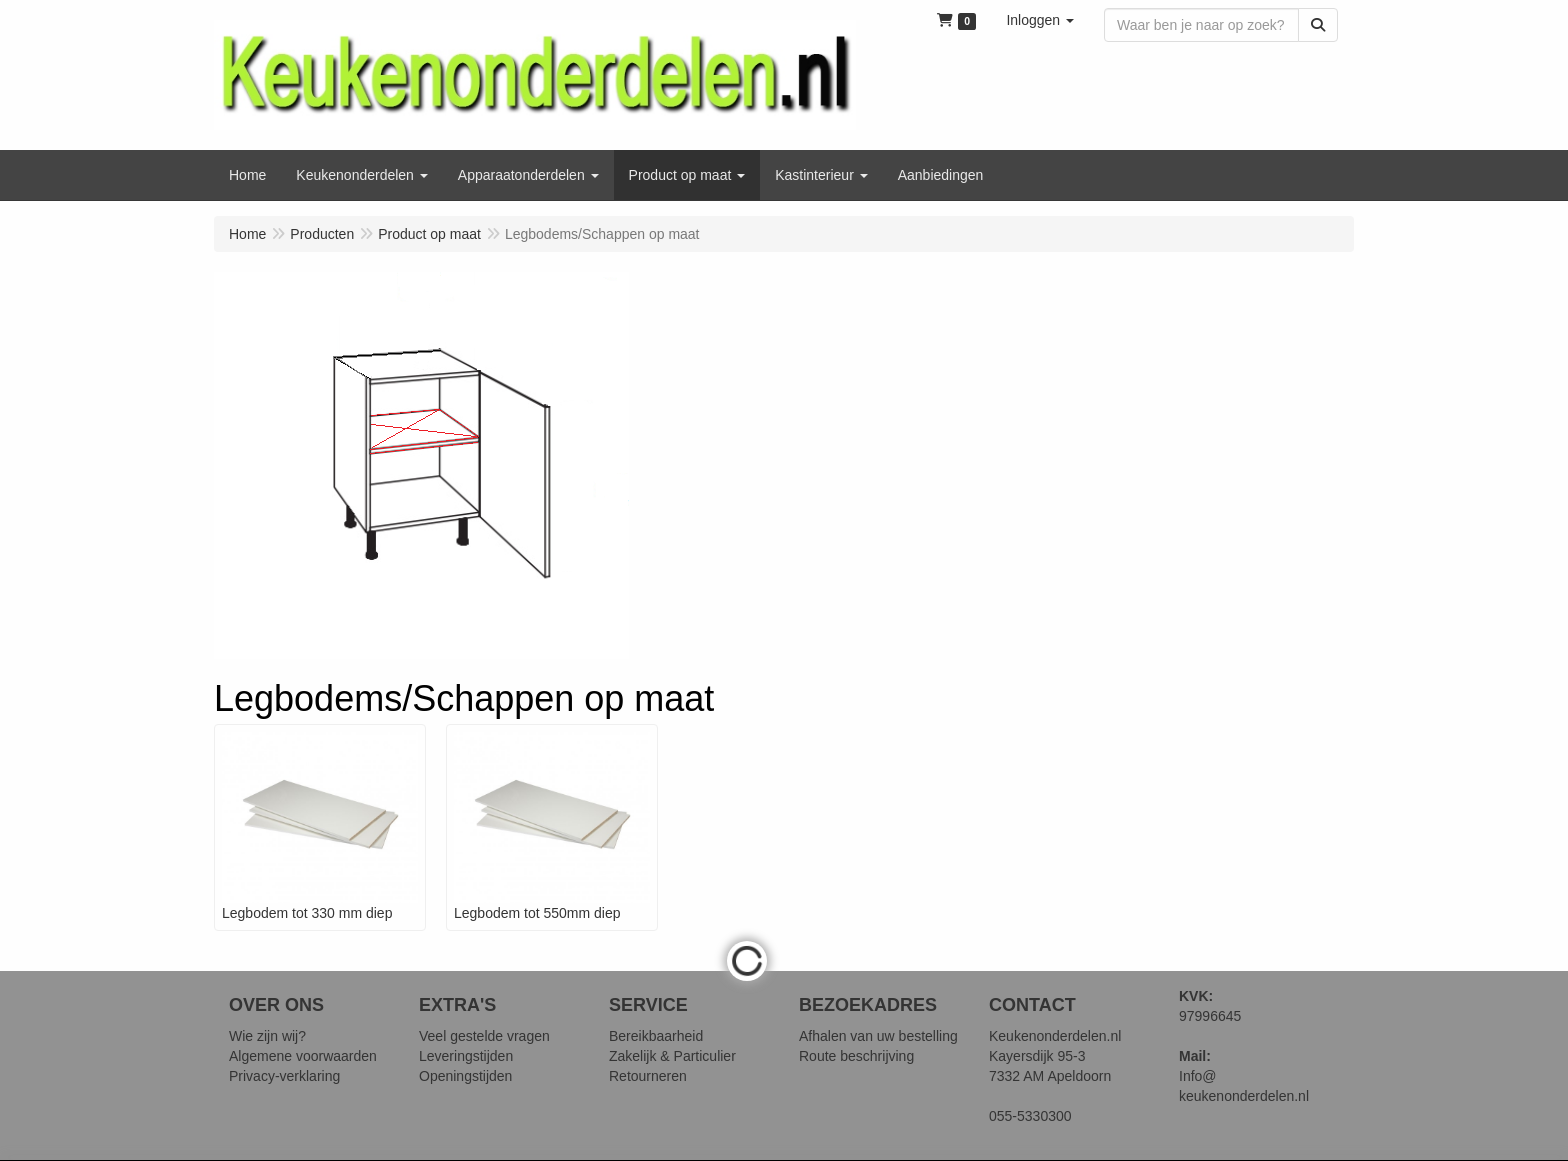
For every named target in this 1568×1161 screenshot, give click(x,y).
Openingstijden (465, 1076)
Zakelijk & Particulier (672, 1056)
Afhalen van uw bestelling (878, 1036)
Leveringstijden (466, 1056)
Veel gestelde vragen (484, 1036)
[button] (1040, 20)
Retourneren (648, 1076)
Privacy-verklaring (284, 1076)
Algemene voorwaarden (303, 1056)
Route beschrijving (856, 1056)
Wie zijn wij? (267, 1036)
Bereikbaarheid (656, 1036)
